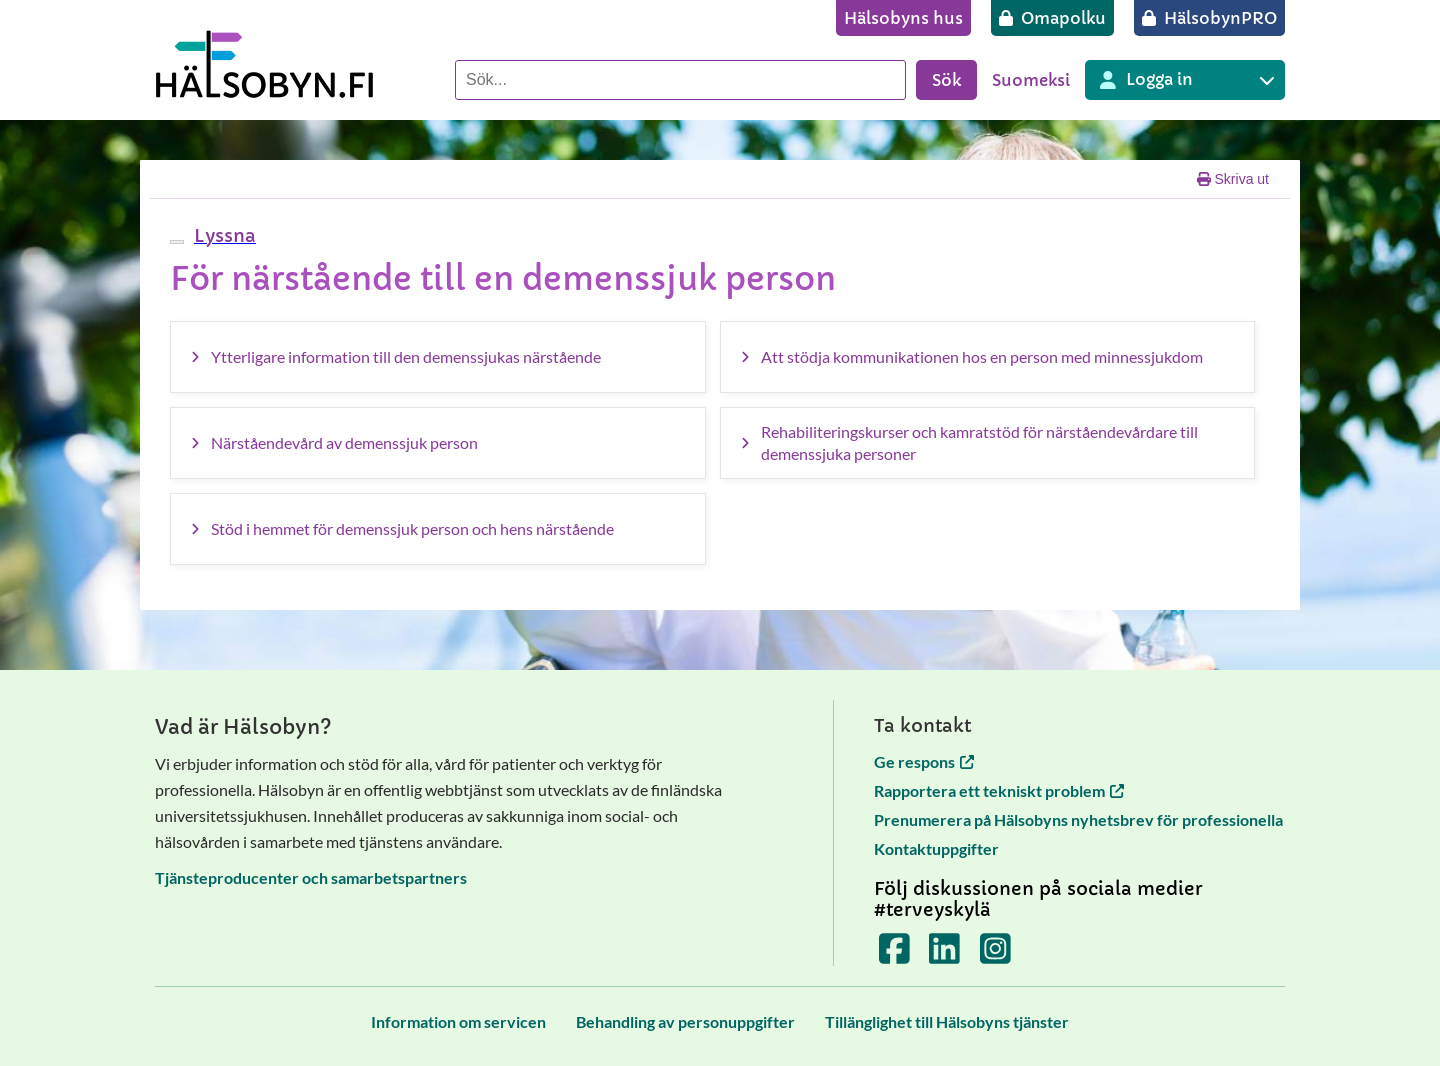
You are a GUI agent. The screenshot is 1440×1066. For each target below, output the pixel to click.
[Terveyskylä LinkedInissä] (944, 954)
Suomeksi (1031, 80)
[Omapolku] (1052, 18)
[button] (222, 235)
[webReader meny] (177, 242)
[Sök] (680, 80)
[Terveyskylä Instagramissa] (995, 954)
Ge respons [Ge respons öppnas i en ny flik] (924, 761)
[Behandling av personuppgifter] (685, 1021)
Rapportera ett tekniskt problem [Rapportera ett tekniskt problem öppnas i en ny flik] (999, 790)
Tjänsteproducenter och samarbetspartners (311, 877)
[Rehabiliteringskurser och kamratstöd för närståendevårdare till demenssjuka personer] (988, 443)
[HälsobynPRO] (1209, 18)
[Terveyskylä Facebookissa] (894, 954)
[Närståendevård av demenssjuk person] (438, 443)
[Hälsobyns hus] (903, 18)
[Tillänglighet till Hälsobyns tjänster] (947, 1021)
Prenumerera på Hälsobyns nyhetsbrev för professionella (1078, 819)
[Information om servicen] (458, 1021)
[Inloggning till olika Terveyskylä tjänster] (1185, 80)
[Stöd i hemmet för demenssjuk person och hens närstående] (438, 529)
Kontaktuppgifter (936, 848)
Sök (946, 80)
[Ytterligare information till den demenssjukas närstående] (438, 357)
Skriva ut (1233, 179)
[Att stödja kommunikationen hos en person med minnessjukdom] (988, 357)
